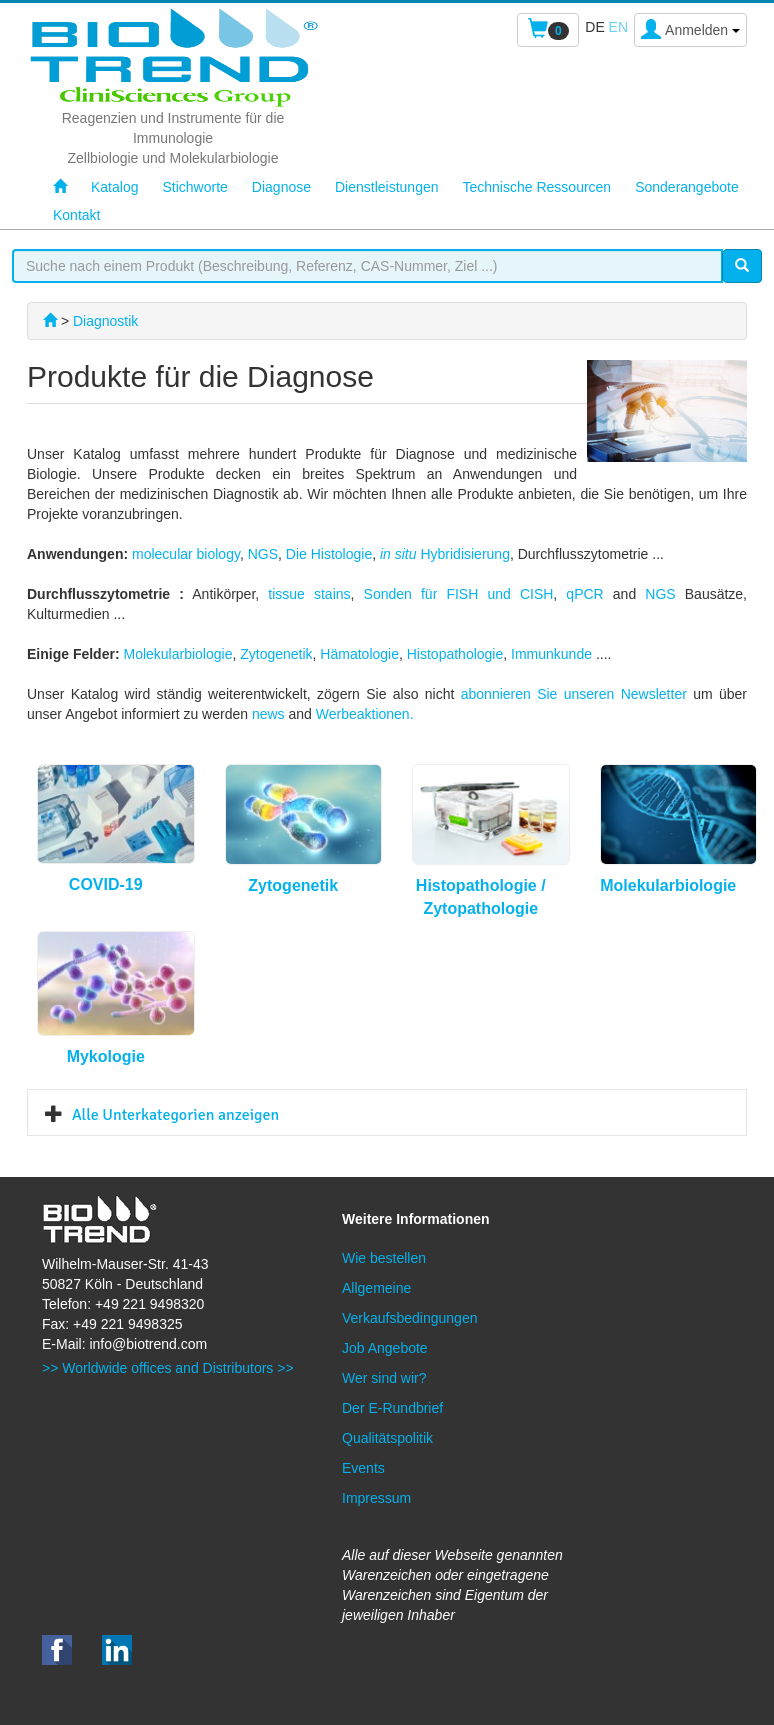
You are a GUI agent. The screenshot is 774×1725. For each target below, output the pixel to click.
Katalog (114, 187)
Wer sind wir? (384, 1378)
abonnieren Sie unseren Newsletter (574, 694)
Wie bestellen (384, 1258)
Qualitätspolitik (387, 1438)
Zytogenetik (276, 654)
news (270, 714)
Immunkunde (553, 654)
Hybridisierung (445, 554)
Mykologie (106, 1056)
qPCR (584, 594)
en (618, 27)
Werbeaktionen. (365, 714)
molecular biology (186, 554)
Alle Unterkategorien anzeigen (175, 1115)
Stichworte (194, 187)
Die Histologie (329, 554)
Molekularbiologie (177, 654)
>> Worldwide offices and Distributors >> (168, 1368)
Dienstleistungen (387, 187)
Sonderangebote (687, 187)
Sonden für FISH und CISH (459, 594)
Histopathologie (455, 654)
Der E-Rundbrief (392, 1408)
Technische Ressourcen (537, 187)
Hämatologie (359, 654)
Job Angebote (385, 1348)
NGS (263, 554)
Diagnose (281, 187)
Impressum (376, 1498)
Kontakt (76, 215)
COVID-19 (106, 884)
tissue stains (309, 594)
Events (363, 1468)
